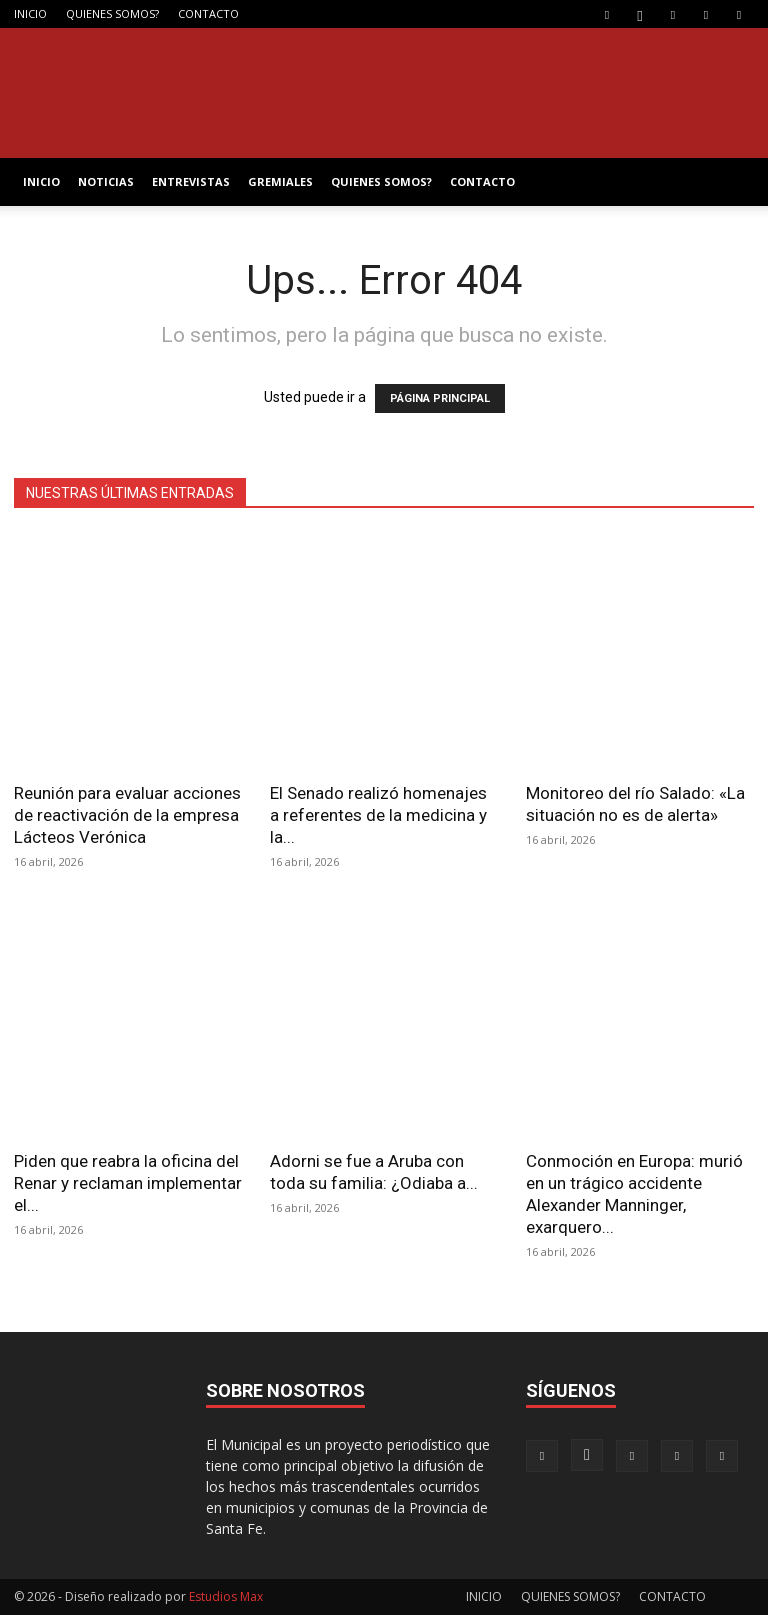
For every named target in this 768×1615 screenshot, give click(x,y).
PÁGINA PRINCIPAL (440, 398)
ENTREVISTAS (191, 181)
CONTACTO (208, 13)
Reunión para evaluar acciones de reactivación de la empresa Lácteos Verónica (127, 815)
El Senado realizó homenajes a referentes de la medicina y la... (378, 815)
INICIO (30, 13)
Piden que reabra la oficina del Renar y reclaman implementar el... (128, 1183)
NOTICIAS (106, 181)
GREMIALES (280, 181)
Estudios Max (226, 1596)
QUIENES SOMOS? (112, 13)
